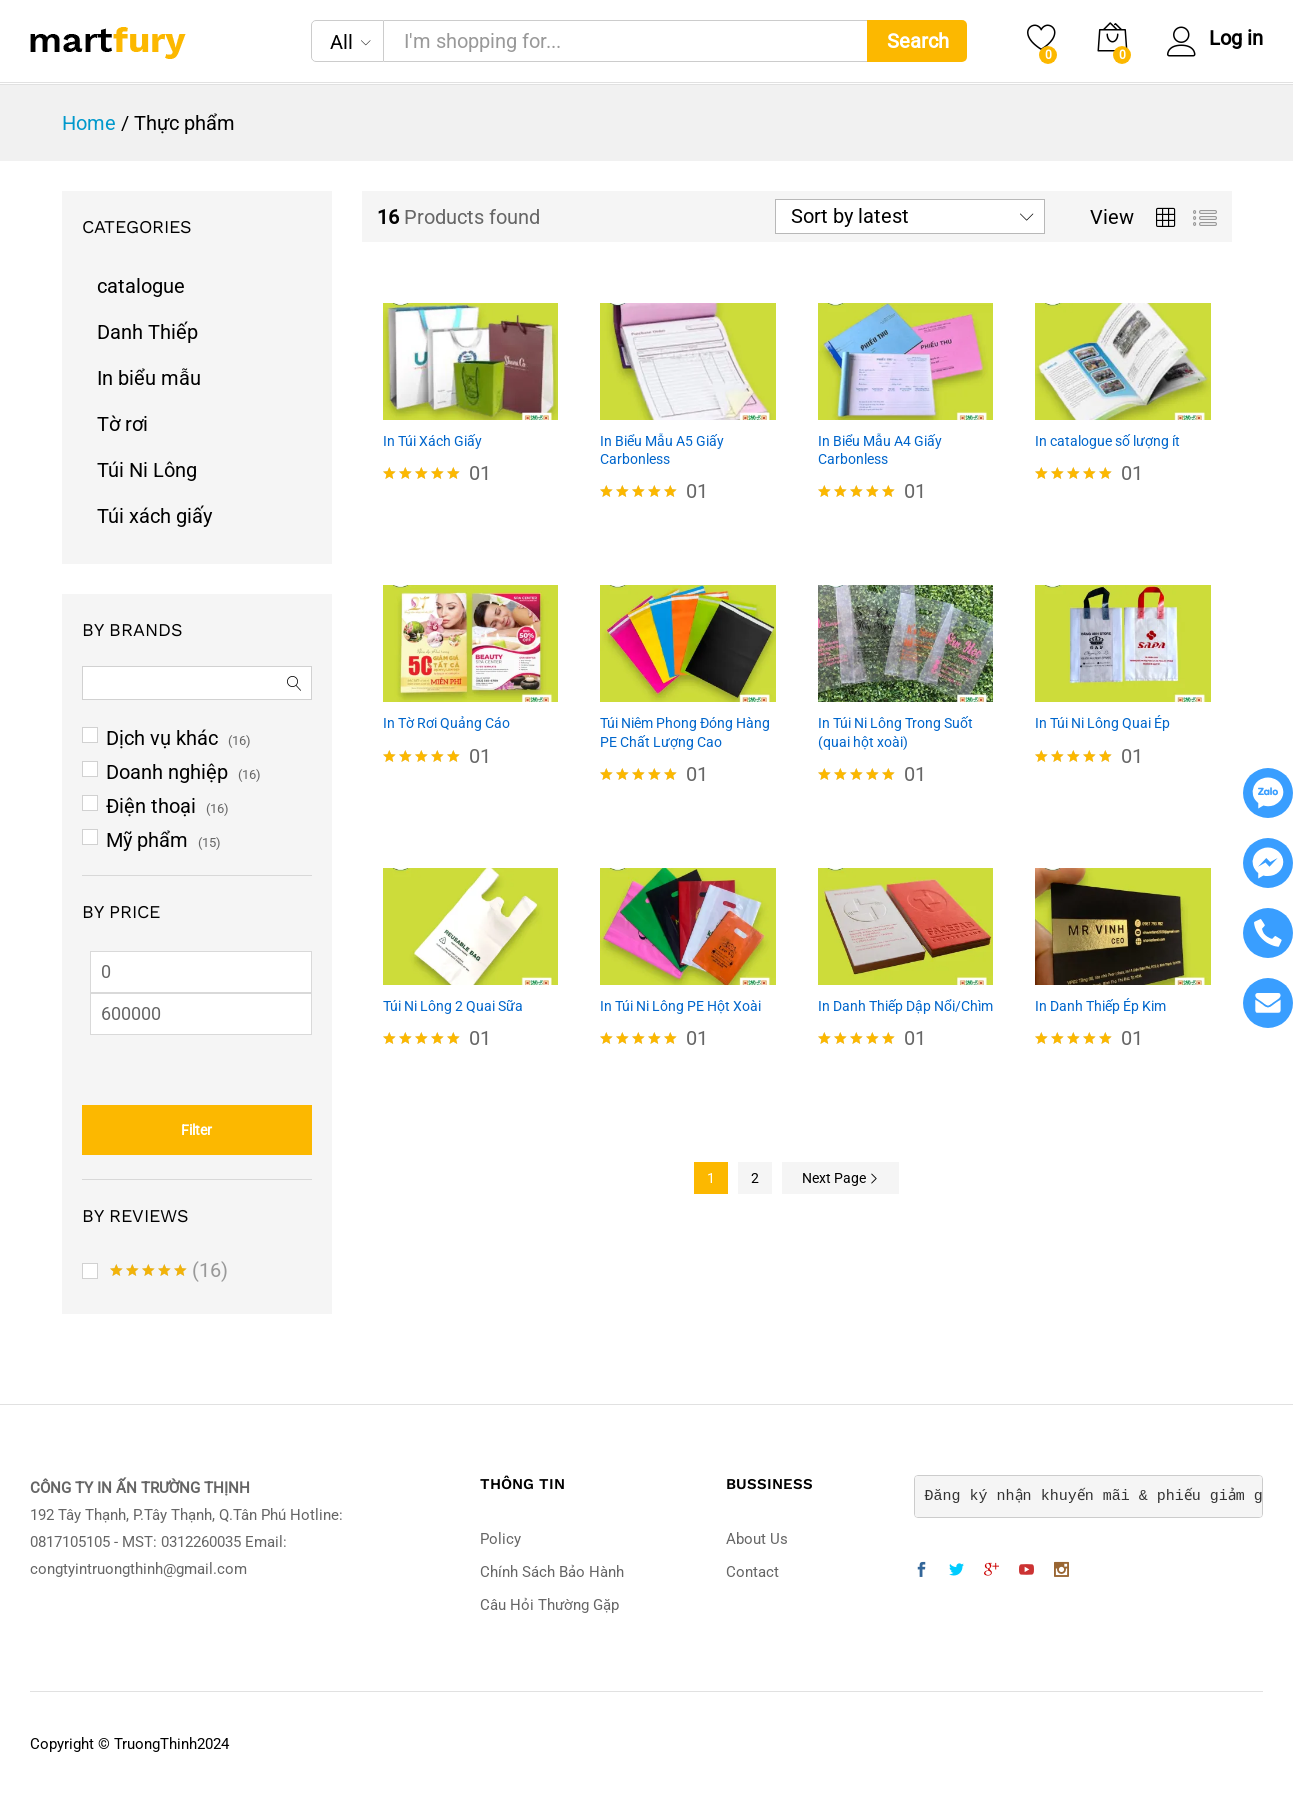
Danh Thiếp (147, 332)
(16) (169, 1273)
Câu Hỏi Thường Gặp (549, 1605)
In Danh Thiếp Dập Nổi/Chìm (905, 1006)
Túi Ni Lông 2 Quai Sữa (453, 1006)
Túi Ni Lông (147, 470)
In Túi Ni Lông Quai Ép (1102, 723)
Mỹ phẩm (147, 840)
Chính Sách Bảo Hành (552, 1572)
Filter (196, 1130)
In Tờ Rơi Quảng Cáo (446, 723)
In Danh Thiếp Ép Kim (1100, 1006)
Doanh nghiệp (167, 772)
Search (918, 41)
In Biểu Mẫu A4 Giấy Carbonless (880, 450)
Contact (752, 1572)
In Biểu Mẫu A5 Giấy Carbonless (662, 450)
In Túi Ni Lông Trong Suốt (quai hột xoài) (895, 732)
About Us (757, 1539)
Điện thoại (151, 806)
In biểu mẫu (149, 378)
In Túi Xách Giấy (432, 441)
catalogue (141, 286)
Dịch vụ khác (162, 738)
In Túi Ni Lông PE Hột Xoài (680, 1006)
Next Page (840, 1178)
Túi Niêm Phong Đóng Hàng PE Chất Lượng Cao (685, 732)
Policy (500, 1539)
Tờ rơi (122, 424)
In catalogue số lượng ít (1107, 441)
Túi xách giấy (154, 516)
